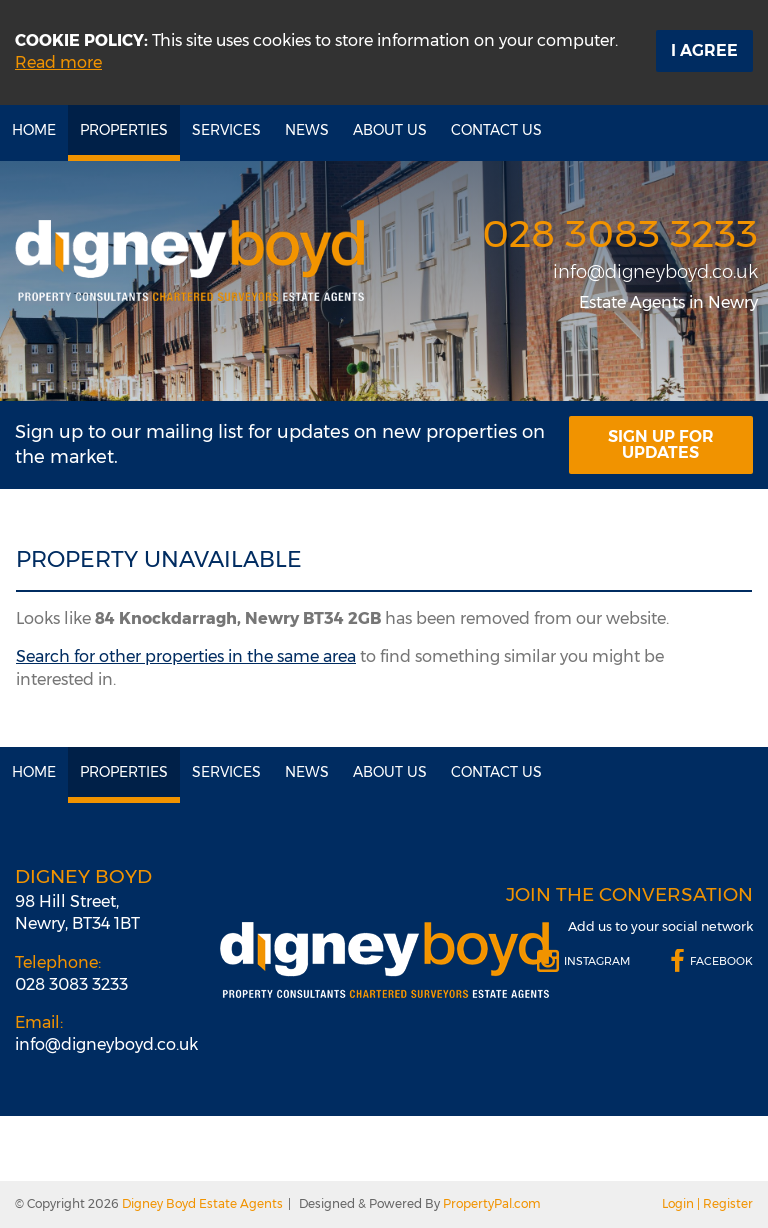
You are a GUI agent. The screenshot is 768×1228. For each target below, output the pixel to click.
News (307, 130)
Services (226, 130)
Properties (124, 130)
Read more (58, 62)
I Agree (704, 50)
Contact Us (496, 130)
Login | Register (707, 1203)
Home (34, 130)
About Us (390, 130)
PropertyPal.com (492, 1203)
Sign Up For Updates (661, 444)
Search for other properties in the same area (186, 656)
